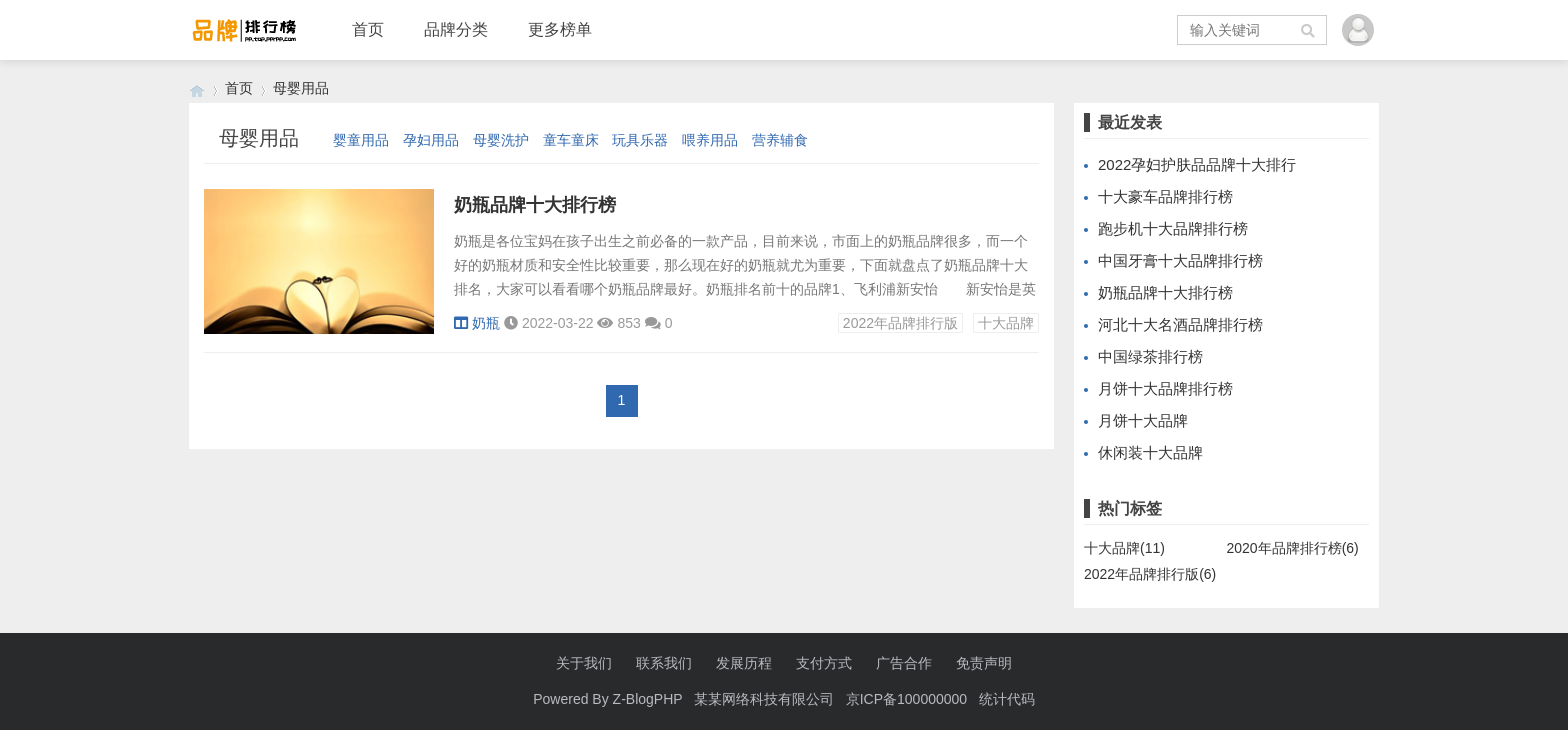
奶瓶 (477, 323)
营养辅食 (780, 140)
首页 (368, 29)
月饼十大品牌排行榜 (1165, 388)
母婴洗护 (501, 140)
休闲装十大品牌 (1150, 452)
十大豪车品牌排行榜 (1165, 196)
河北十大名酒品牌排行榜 (1180, 324)
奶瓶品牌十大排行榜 (535, 205)
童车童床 (571, 140)
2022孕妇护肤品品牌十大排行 (1197, 164)
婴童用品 (361, 140)
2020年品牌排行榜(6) (1293, 548)
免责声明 (984, 663)
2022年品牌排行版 (900, 323)
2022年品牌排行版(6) (1150, 574)
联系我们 (664, 663)
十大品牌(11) (1124, 548)
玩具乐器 (640, 140)
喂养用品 (710, 140)
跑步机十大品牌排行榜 (1173, 228)
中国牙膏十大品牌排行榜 (1180, 260)
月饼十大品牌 (1143, 420)
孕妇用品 (431, 140)
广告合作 (904, 663)
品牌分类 (456, 29)
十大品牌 (1006, 323)
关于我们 (584, 663)
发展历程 (744, 663)
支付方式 (824, 663)
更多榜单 (560, 29)
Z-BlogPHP (648, 699)
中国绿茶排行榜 (1150, 356)
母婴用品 (301, 88)
